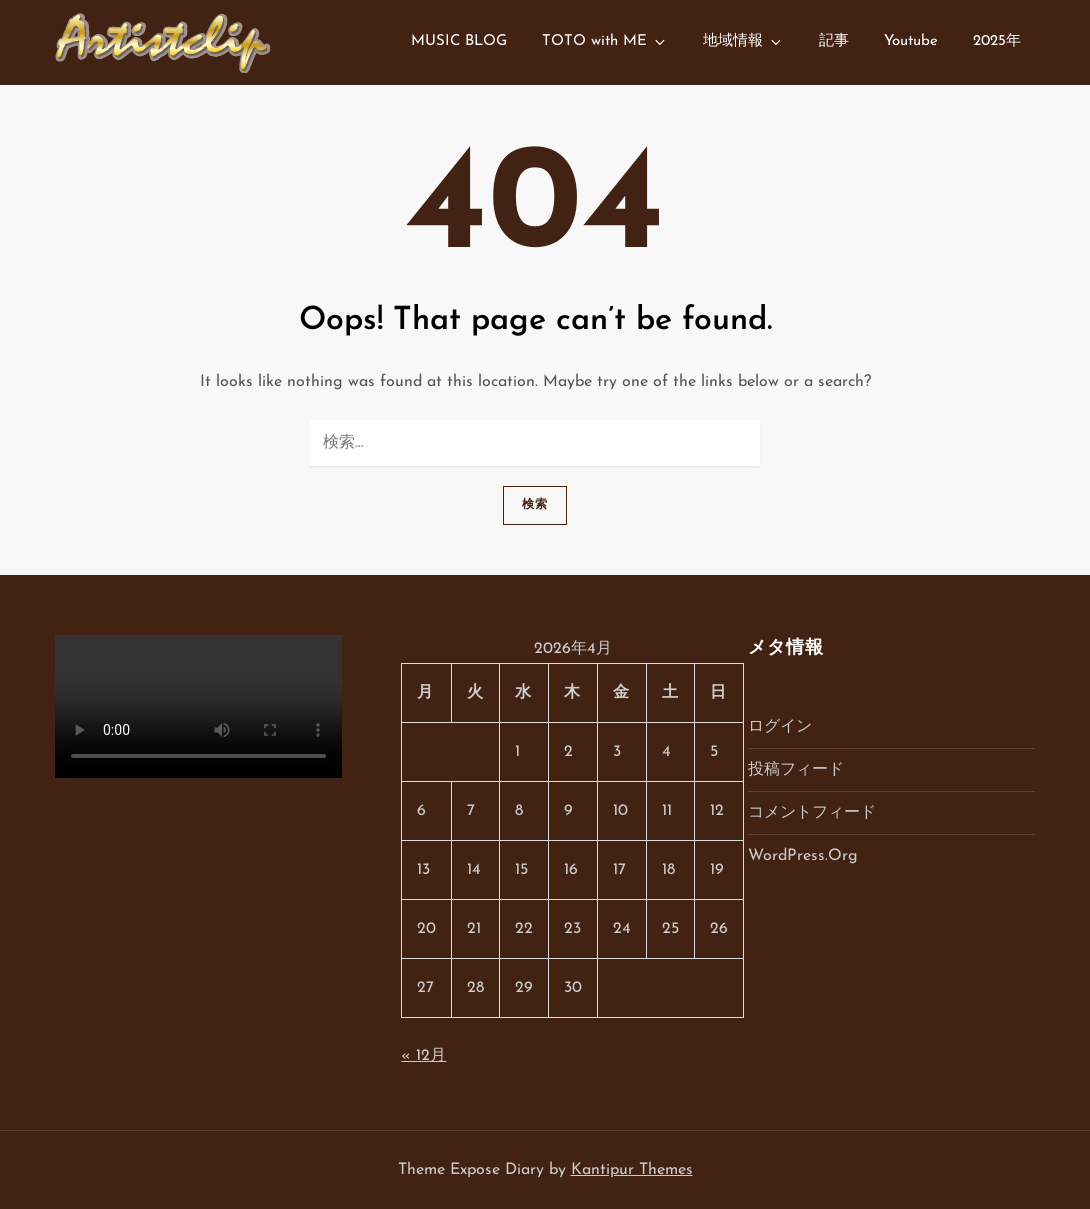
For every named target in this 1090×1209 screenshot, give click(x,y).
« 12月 (423, 1056)
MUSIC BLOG (459, 41)
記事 (834, 41)
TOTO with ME (605, 42)
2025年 (997, 41)
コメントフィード (812, 813)
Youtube (911, 41)
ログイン (780, 727)
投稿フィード (796, 770)
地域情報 (743, 42)
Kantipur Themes (632, 1170)
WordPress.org (803, 856)
